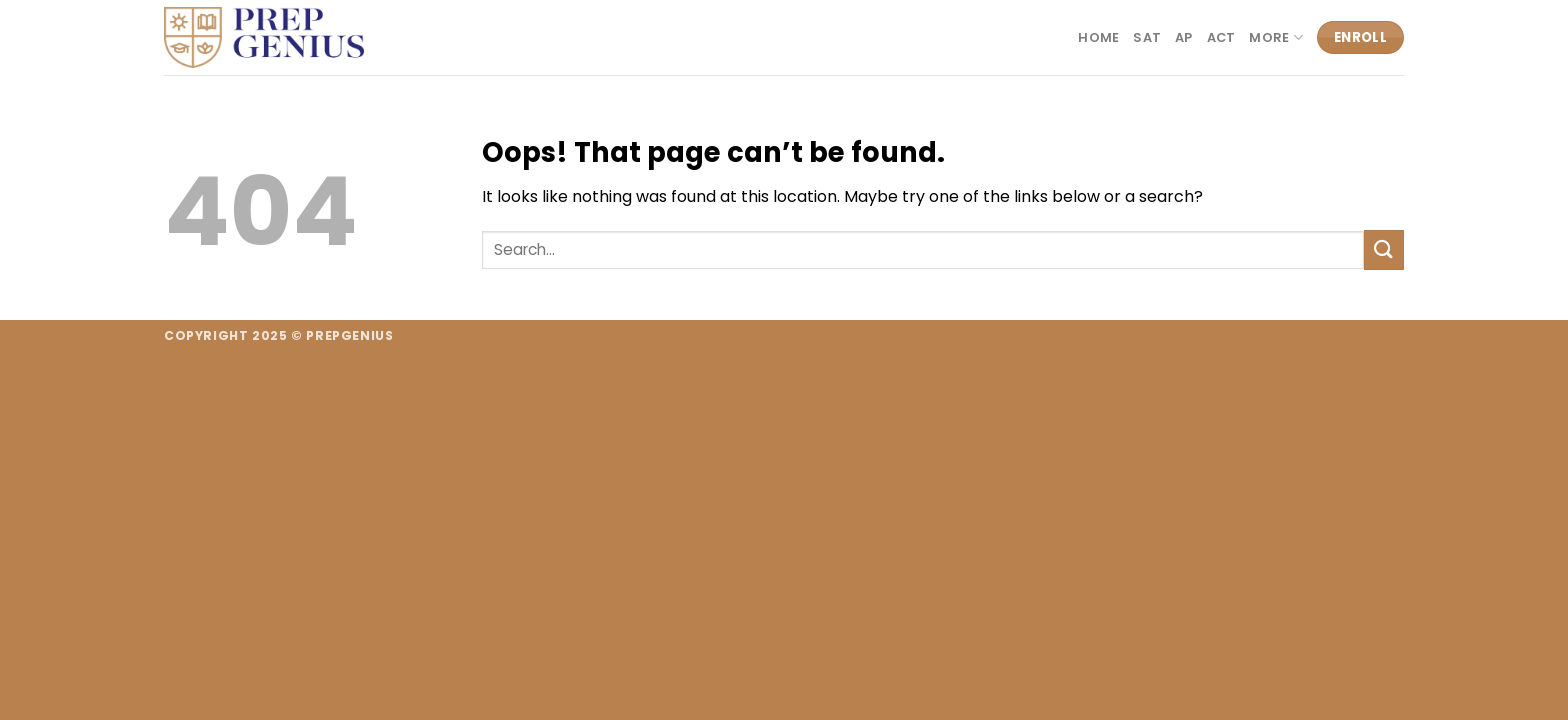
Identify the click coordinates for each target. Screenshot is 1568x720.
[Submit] (1384, 249)
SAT (1147, 37)
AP (1184, 37)
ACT (1221, 37)
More (1275, 37)
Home (1098, 37)
